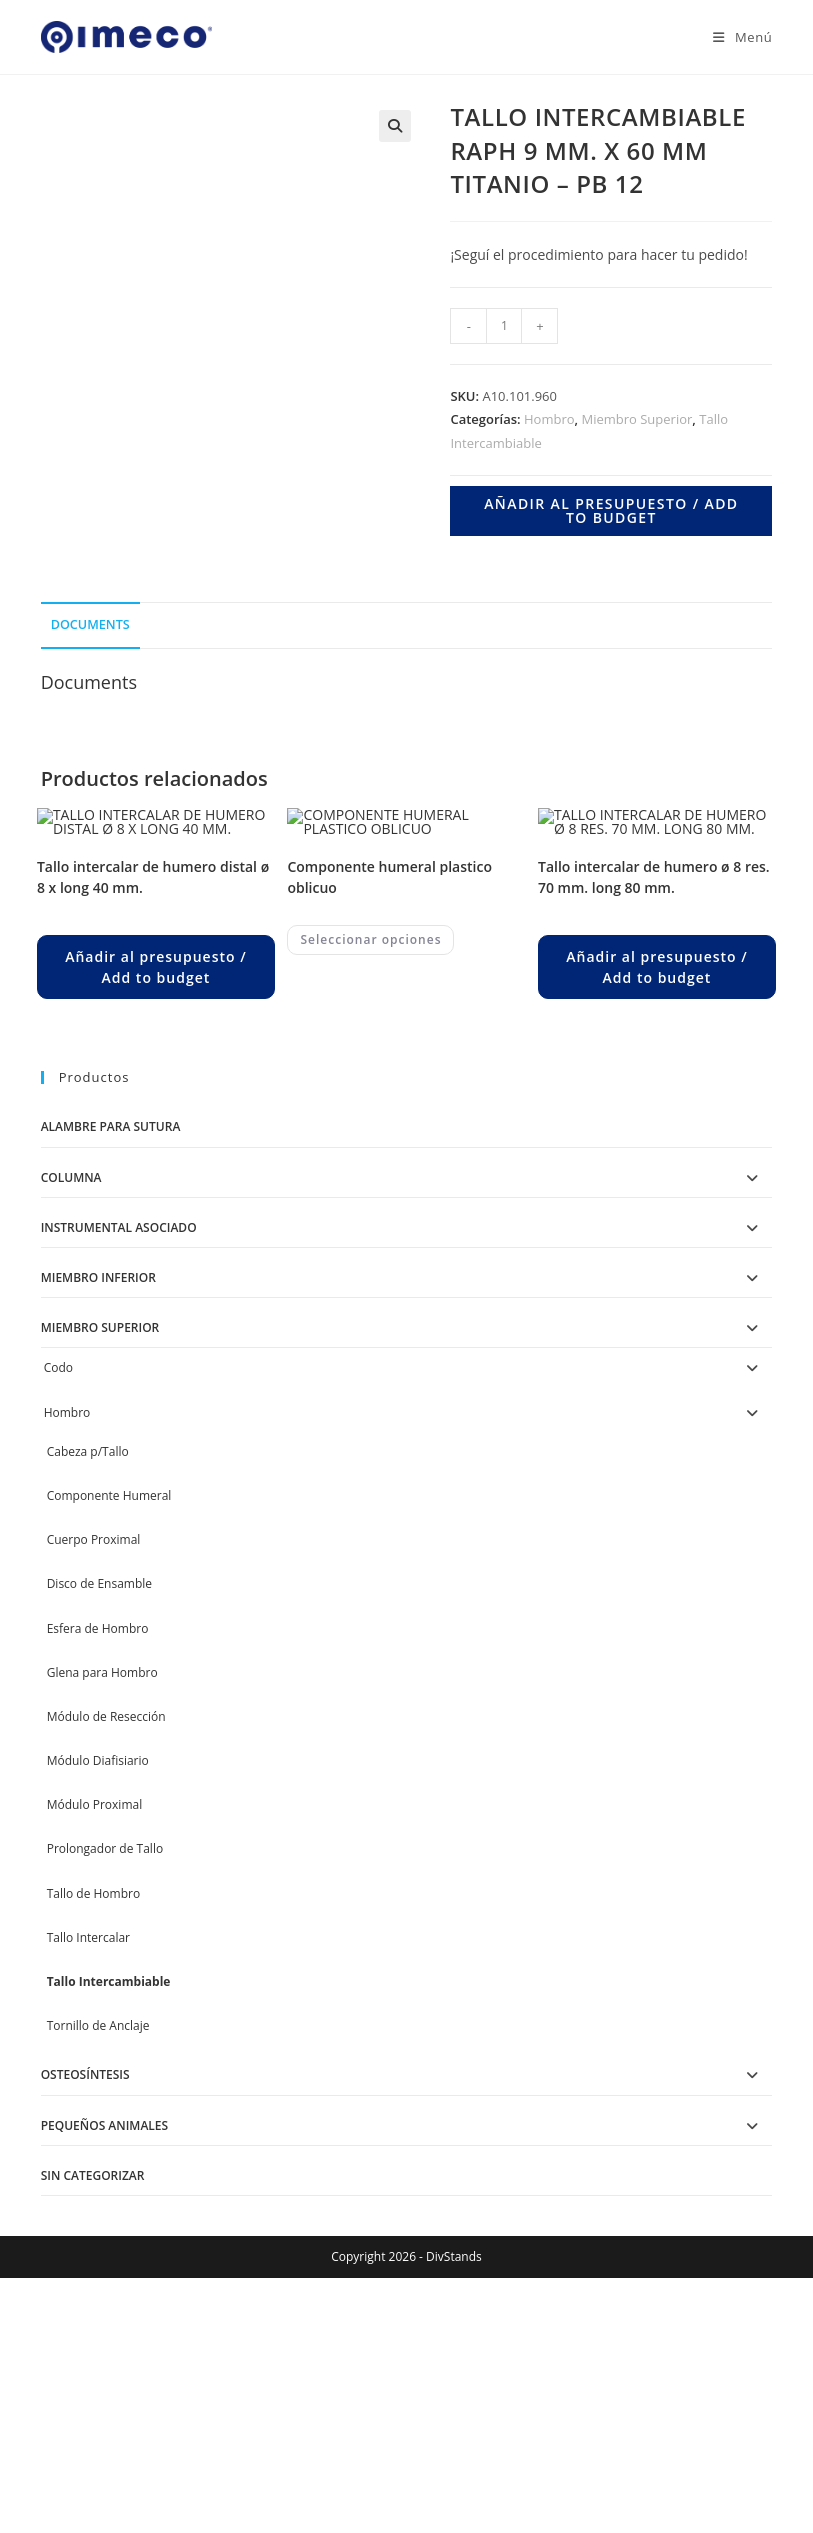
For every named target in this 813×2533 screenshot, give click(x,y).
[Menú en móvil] (735, 37)
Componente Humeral (109, 1705)
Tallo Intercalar (88, 2147)
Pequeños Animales (105, 2335)
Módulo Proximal (95, 2014)
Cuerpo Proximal (94, 1749)
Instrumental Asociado (119, 1437)
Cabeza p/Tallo (88, 1661)
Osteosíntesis (85, 2284)
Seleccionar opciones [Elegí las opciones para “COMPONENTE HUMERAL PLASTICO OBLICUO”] (370, 1149)
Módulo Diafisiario (98, 1970)
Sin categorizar (93, 2385)
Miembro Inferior (98, 1487)
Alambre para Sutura (111, 1337)
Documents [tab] (90, 624)
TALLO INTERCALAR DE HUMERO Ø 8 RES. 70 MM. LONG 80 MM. (654, 1087)
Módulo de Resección (106, 1926)
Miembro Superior (636, 419)
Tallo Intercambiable (109, 2191)
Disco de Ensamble (99, 1793)
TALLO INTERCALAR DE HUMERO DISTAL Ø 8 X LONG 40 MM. (153, 1087)
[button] (395, 126)
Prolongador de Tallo (105, 2059)
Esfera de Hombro (98, 1838)
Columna (71, 1387)
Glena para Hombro (102, 1882)
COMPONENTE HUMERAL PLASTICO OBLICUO (389, 1087)
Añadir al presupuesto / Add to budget (611, 510)
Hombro (549, 419)
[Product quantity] (504, 326)
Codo (58, 1577)
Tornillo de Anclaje (98, 2235)
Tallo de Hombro (94, 2103)
